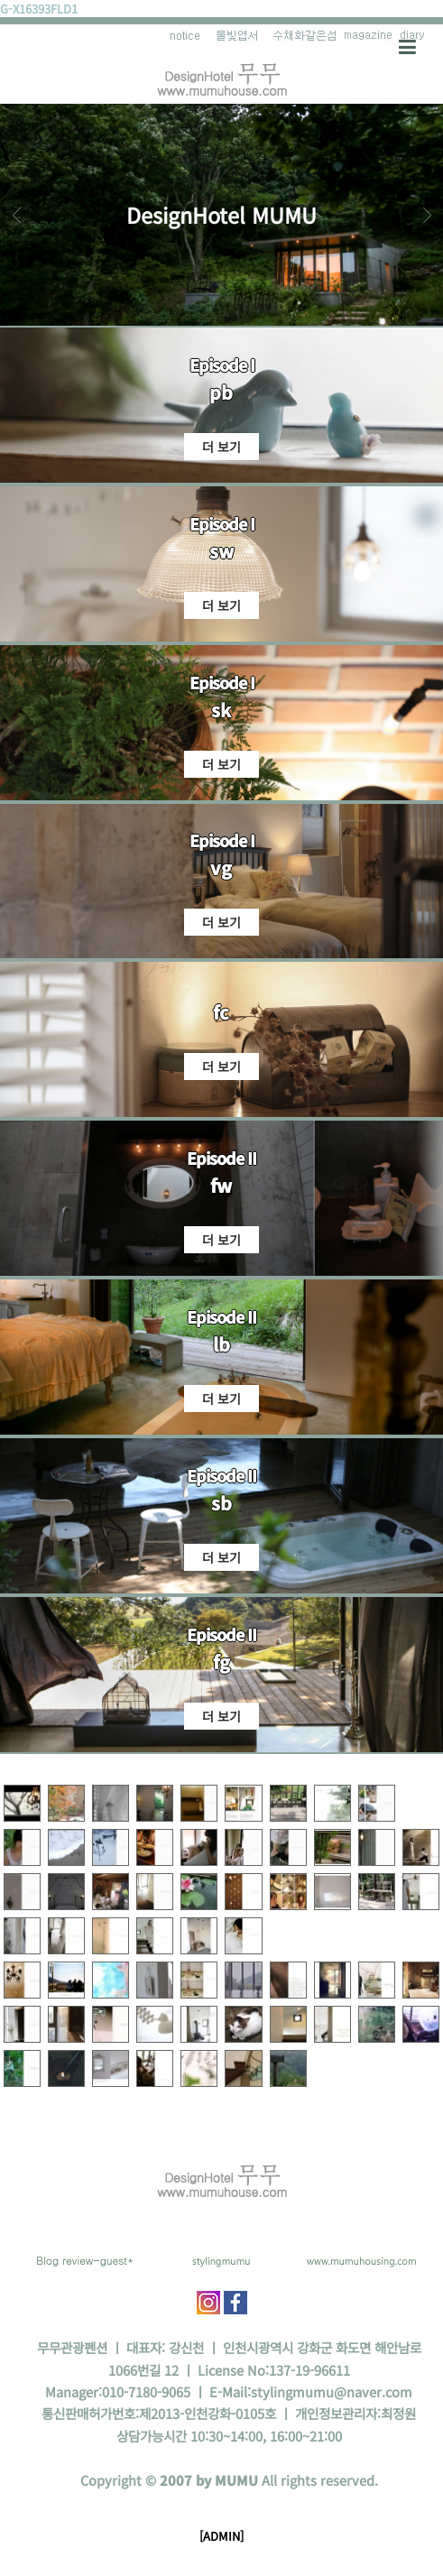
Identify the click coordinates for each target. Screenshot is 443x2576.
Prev (16, 215)
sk (221, 710)
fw (221, 1185)
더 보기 (221, 447)
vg (221, 867)
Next (427, 215)
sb (221, 1503)
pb (221, 392)
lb (221, 1344)
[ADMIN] (221, 2535)
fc (221, 1012)
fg (221, 1661)
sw (221, 551)
